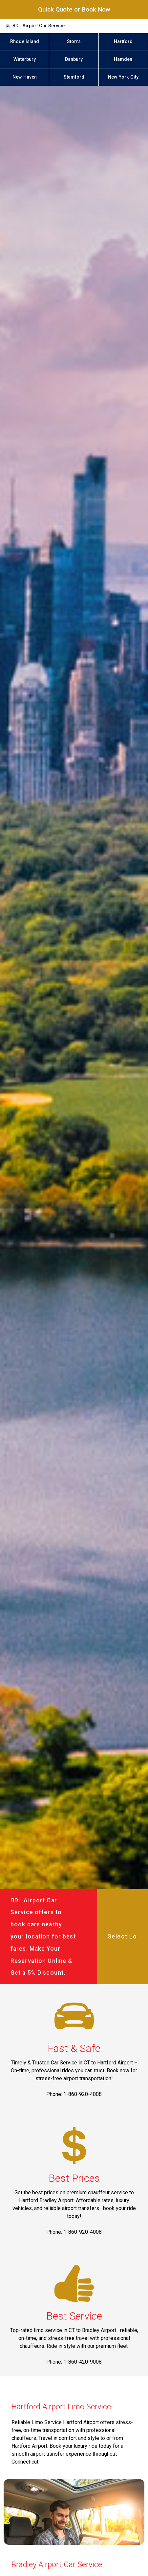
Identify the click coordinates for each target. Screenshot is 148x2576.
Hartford (123, 41)
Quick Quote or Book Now (74, 9)
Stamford (74, 77)
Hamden (123, 59)
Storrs (74, 41)
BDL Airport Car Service (38, 26)
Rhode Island (24, 41)
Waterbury (24, 59)
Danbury (74, 59)
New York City (123, 77)
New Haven (24, 77)
